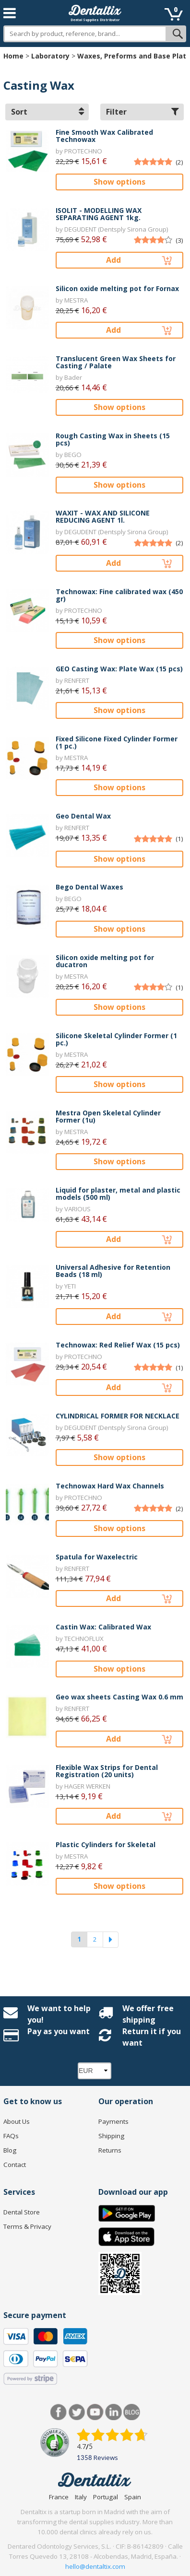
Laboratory (50, 55)
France (59, 2497)
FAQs (11, 2135)
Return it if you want (151, 2037)
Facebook (58, 2412)
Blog (9, 2150)
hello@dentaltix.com (95, 2566)
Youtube (95, 2412)
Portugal (105, 2497)
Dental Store (21, 2212)
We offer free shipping (148, 2014)
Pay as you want (58, 2031)
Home (13, 55)
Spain (132, 2497)
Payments (113, 2121)
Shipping (111, 2135)
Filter (142, 111)
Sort (47, 111)
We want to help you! (59, 2014)
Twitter (77, 2412)
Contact (14, 2164)
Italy (81, 2497)
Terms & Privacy (27, 2226)
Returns (109, 2150)
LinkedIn (113, 2412)
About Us (16, 2121)
